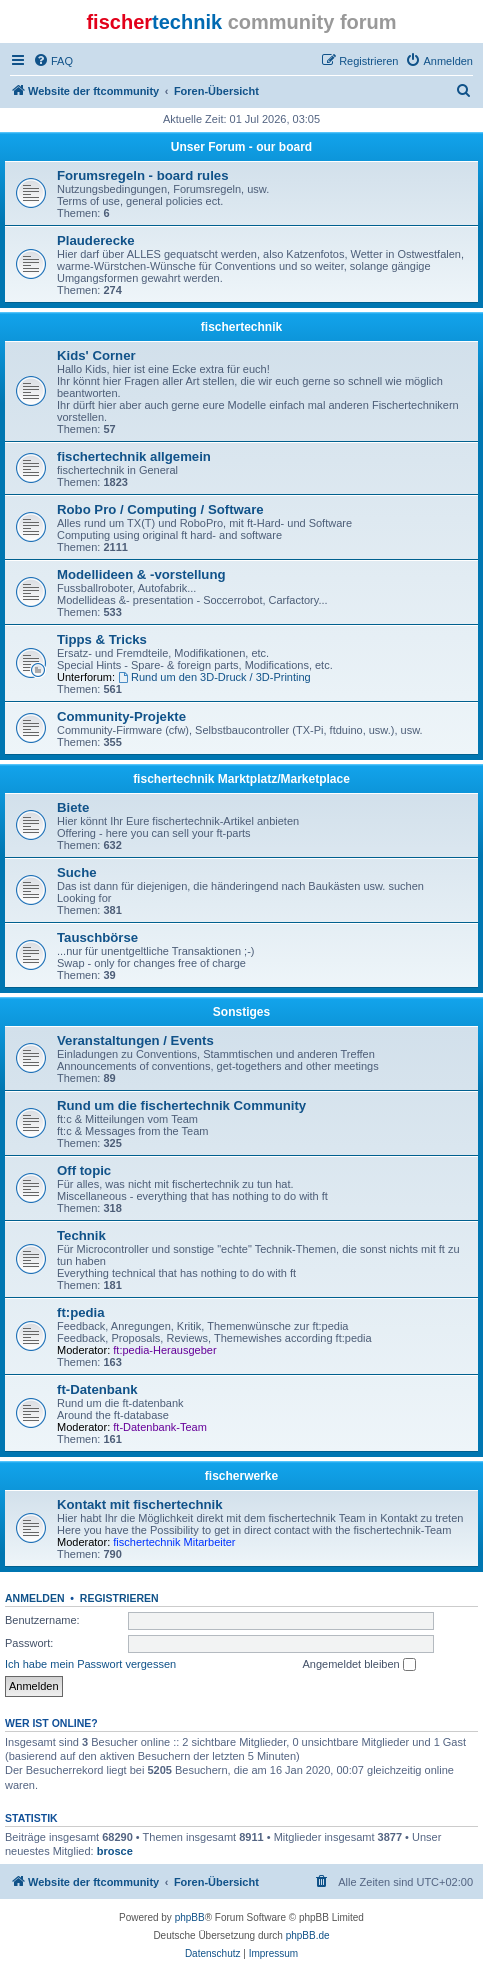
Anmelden (35, 1598)
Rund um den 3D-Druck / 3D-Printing (214, 677)
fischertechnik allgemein (134, 456)
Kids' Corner (96, 355)
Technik (81, 1235)
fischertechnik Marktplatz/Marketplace (241, 779)
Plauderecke (96, 240)
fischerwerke (241, 1476)
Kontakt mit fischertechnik (140, 1504)
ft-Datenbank (97, 1389)
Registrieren (119, 1598)
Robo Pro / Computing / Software (160, 509)
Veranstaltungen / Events (135, 1040)
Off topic (84, 1170)
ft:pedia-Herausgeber (164, 1350)
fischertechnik (241, 327)
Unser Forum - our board (241, 147)
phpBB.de (308, 1935)
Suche (77, 872)
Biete (73, 807)
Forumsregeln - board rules (142, 175)
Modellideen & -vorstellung (141, 574)
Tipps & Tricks (102, 639)
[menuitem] (53, 61)
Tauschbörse (97, 937)
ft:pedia (81, 1312)
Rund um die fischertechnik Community (181, 1105)
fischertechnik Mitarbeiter (174, 1542)
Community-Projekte (121, 716)
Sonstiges (241, 1012)
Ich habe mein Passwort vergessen (90, 1664)
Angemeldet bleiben (358, 1665)
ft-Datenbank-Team (160, 1427)
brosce (115, 1851)
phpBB (190, 1917)
